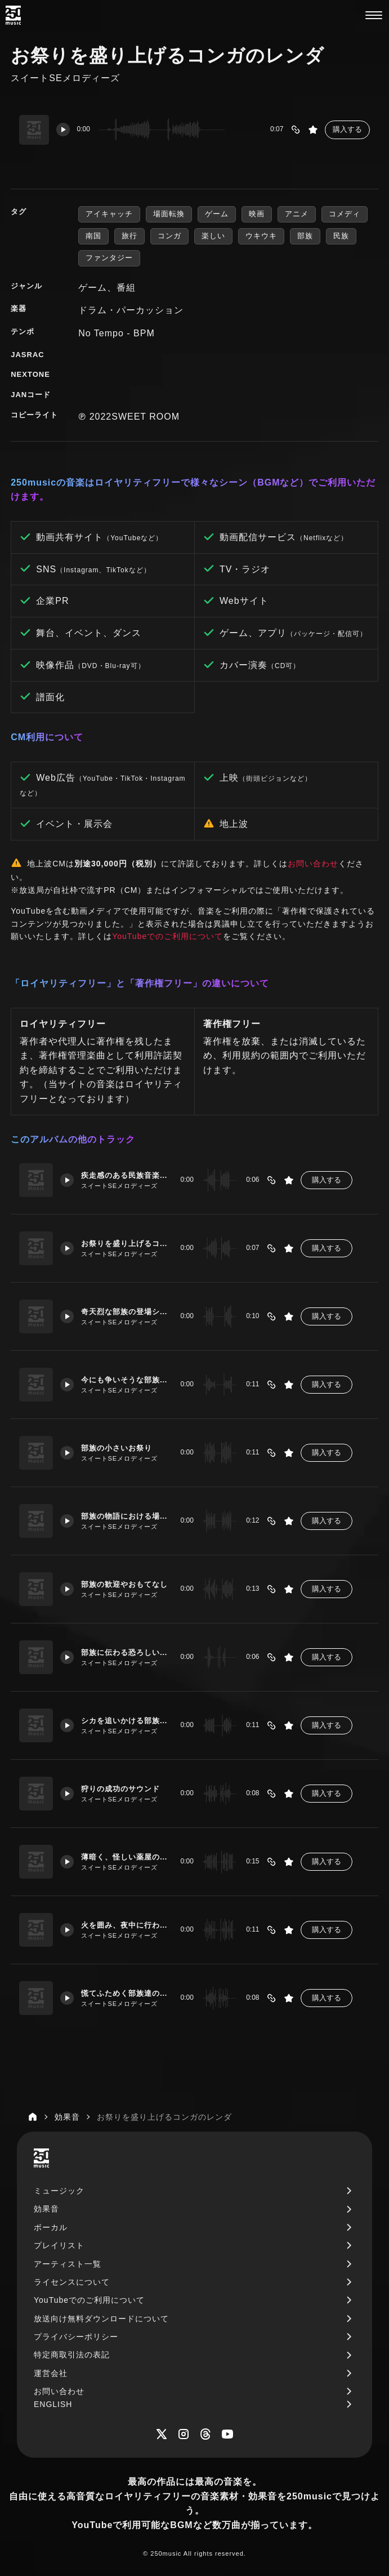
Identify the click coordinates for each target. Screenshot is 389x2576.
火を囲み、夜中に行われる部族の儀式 (125, 1924)
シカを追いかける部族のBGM (125, 1720)
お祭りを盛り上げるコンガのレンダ (125, 1243)
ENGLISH (53, 2404)
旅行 (129, 236)
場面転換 (169, 214)
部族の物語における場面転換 (125, 1515)
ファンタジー (109, 257)
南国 (93, 236)
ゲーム (217, 214)
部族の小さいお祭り (121, 1447)
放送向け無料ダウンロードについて (101, 2318)
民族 (341, 236)
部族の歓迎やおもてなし (125, 1584)
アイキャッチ (109, 214)
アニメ (296, 214)
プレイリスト (59, 2245)
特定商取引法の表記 (72, 2354)
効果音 (46, 2208)
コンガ (169, 236)
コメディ (344, 214)
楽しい (213, 236)
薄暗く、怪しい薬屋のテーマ (125, 1856)
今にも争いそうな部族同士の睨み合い (125, 1379)
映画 (257, 214)
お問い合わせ (313, 863)
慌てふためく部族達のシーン (125, 1992)
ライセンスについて (72, 2281)
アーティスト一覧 (67, 2263)
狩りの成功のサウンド (125, 1788)
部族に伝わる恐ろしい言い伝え (125, 1652)
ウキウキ (261, 236)
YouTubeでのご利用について (167, 936)
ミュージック (59, 2190)
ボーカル (51, 2227)
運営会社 (51, 2373)
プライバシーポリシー (76, 2336)
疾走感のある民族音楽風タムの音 (125, 1175)
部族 (305, 236)
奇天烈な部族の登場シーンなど (125, 1311)
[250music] (13, 15)
